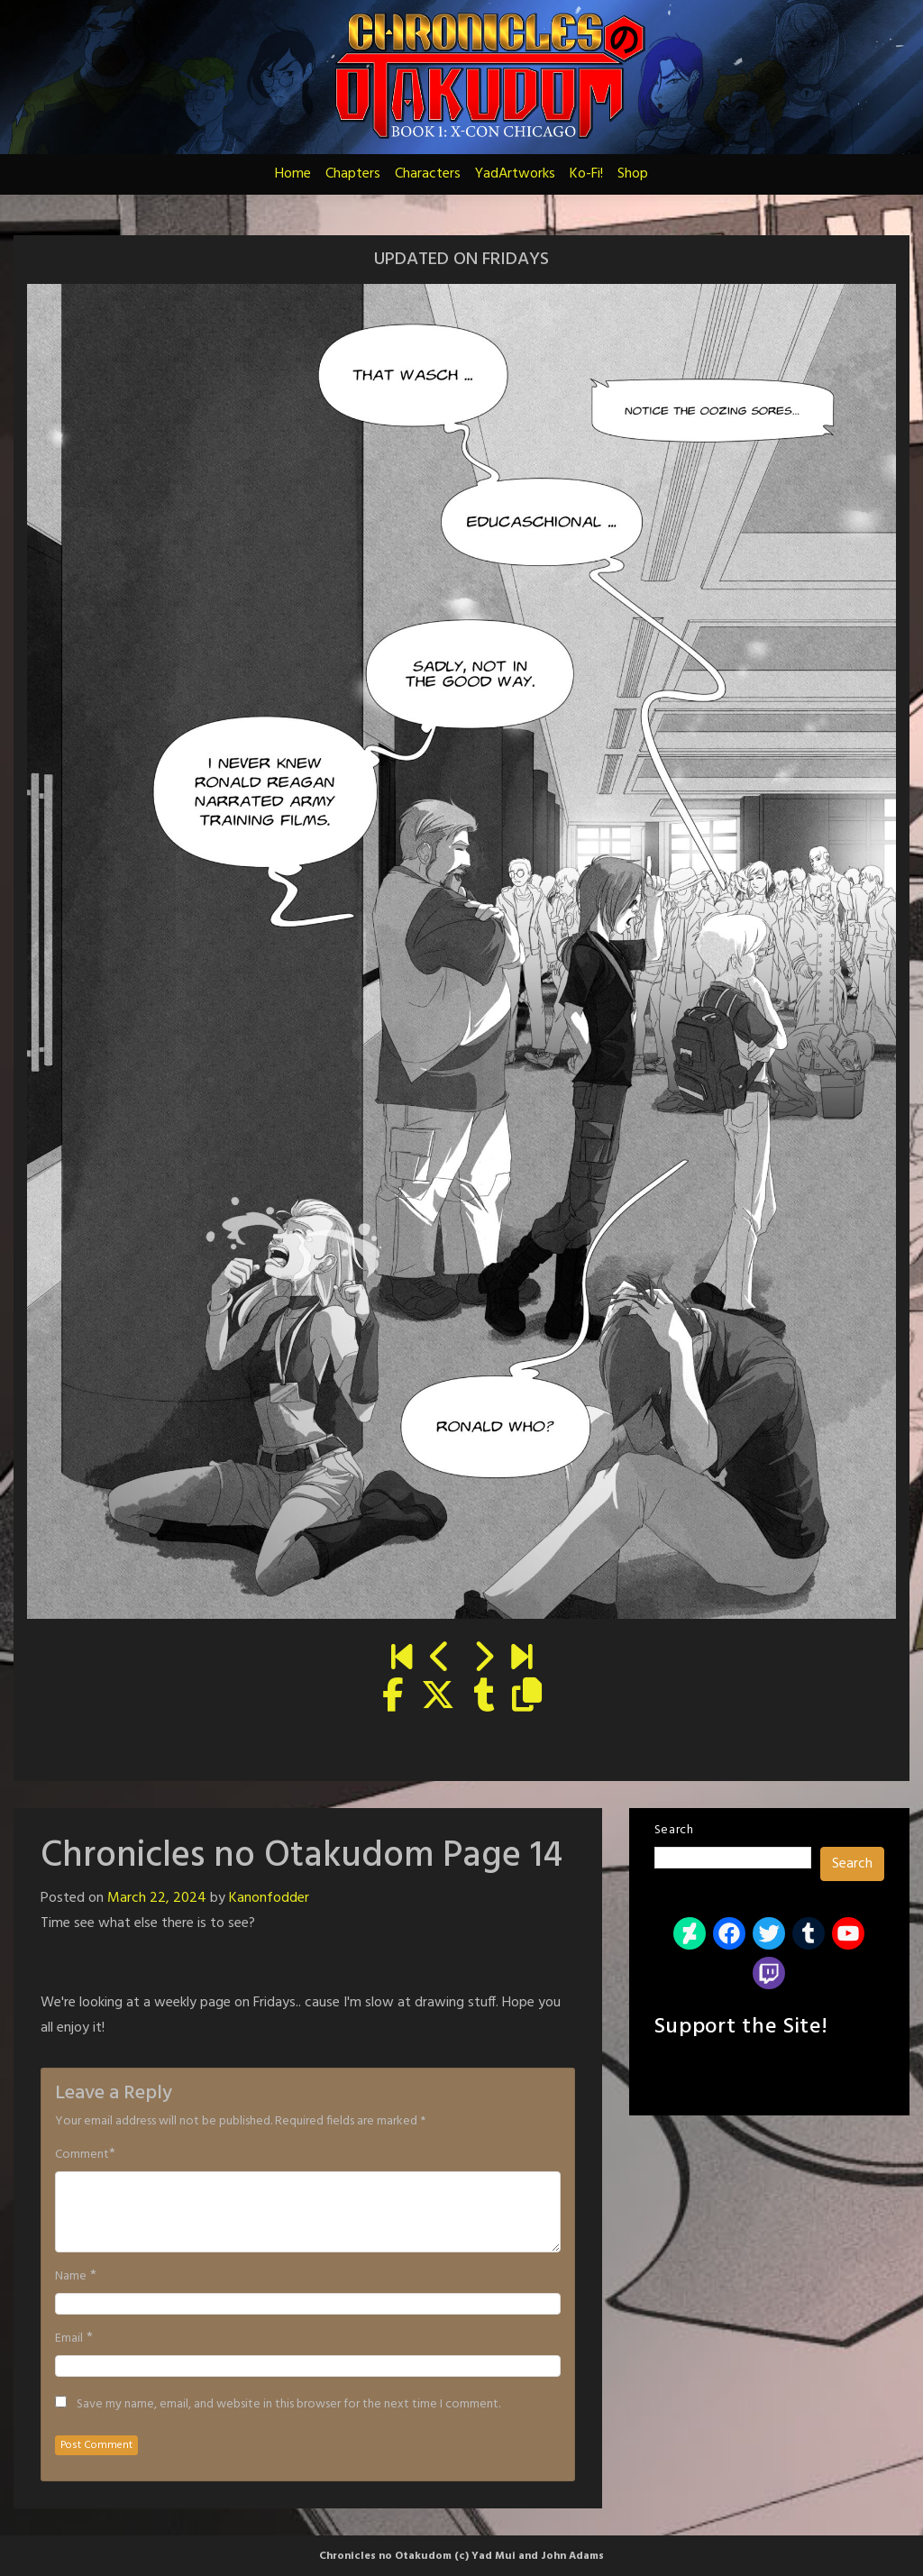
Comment (82, 2155)
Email (69, 2339)
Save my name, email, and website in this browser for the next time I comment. (288, 2405)
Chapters (352, 174)
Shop (632, 174)
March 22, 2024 (156, 1898)
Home (293, 174)
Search (674, 1830)
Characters (428, 174)
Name (71, 2277)
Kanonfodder (269, 1898)
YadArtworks (515, 174)
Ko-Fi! (586, 174)
